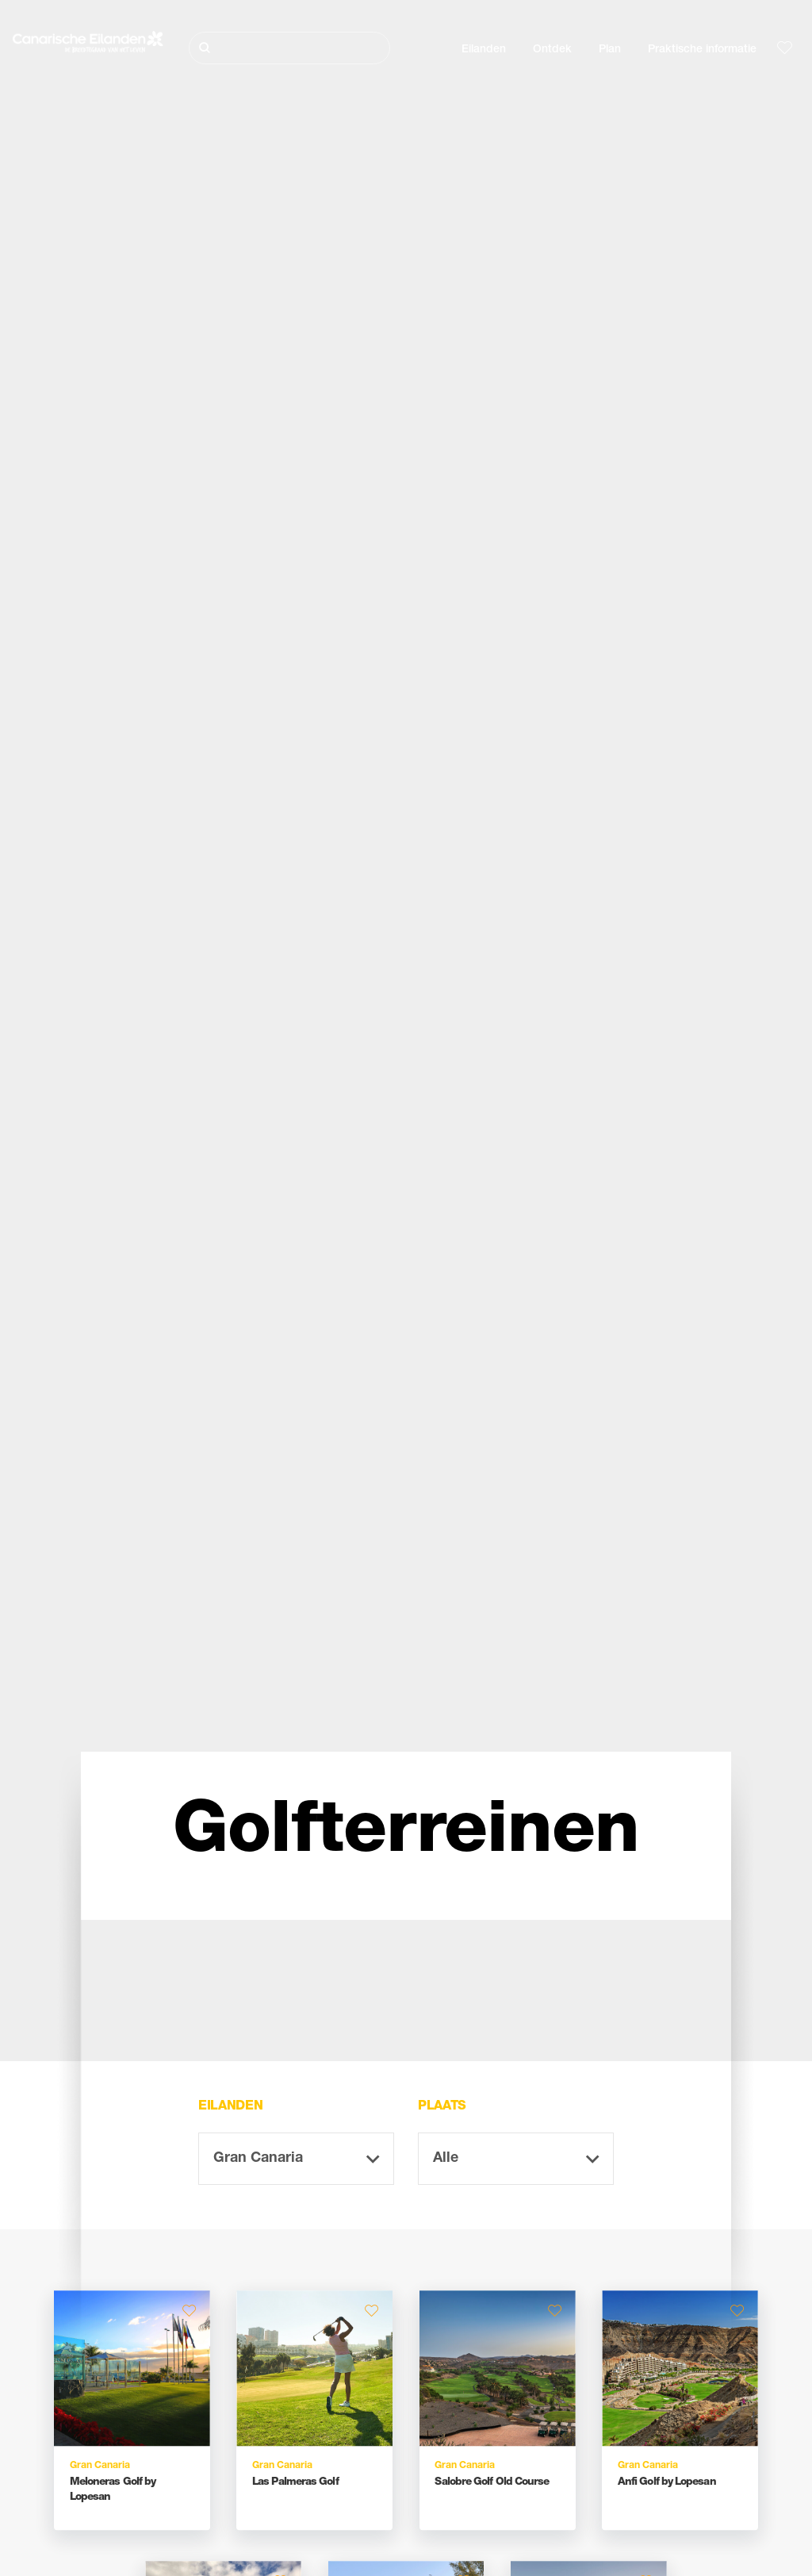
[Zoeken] (289, 48)
